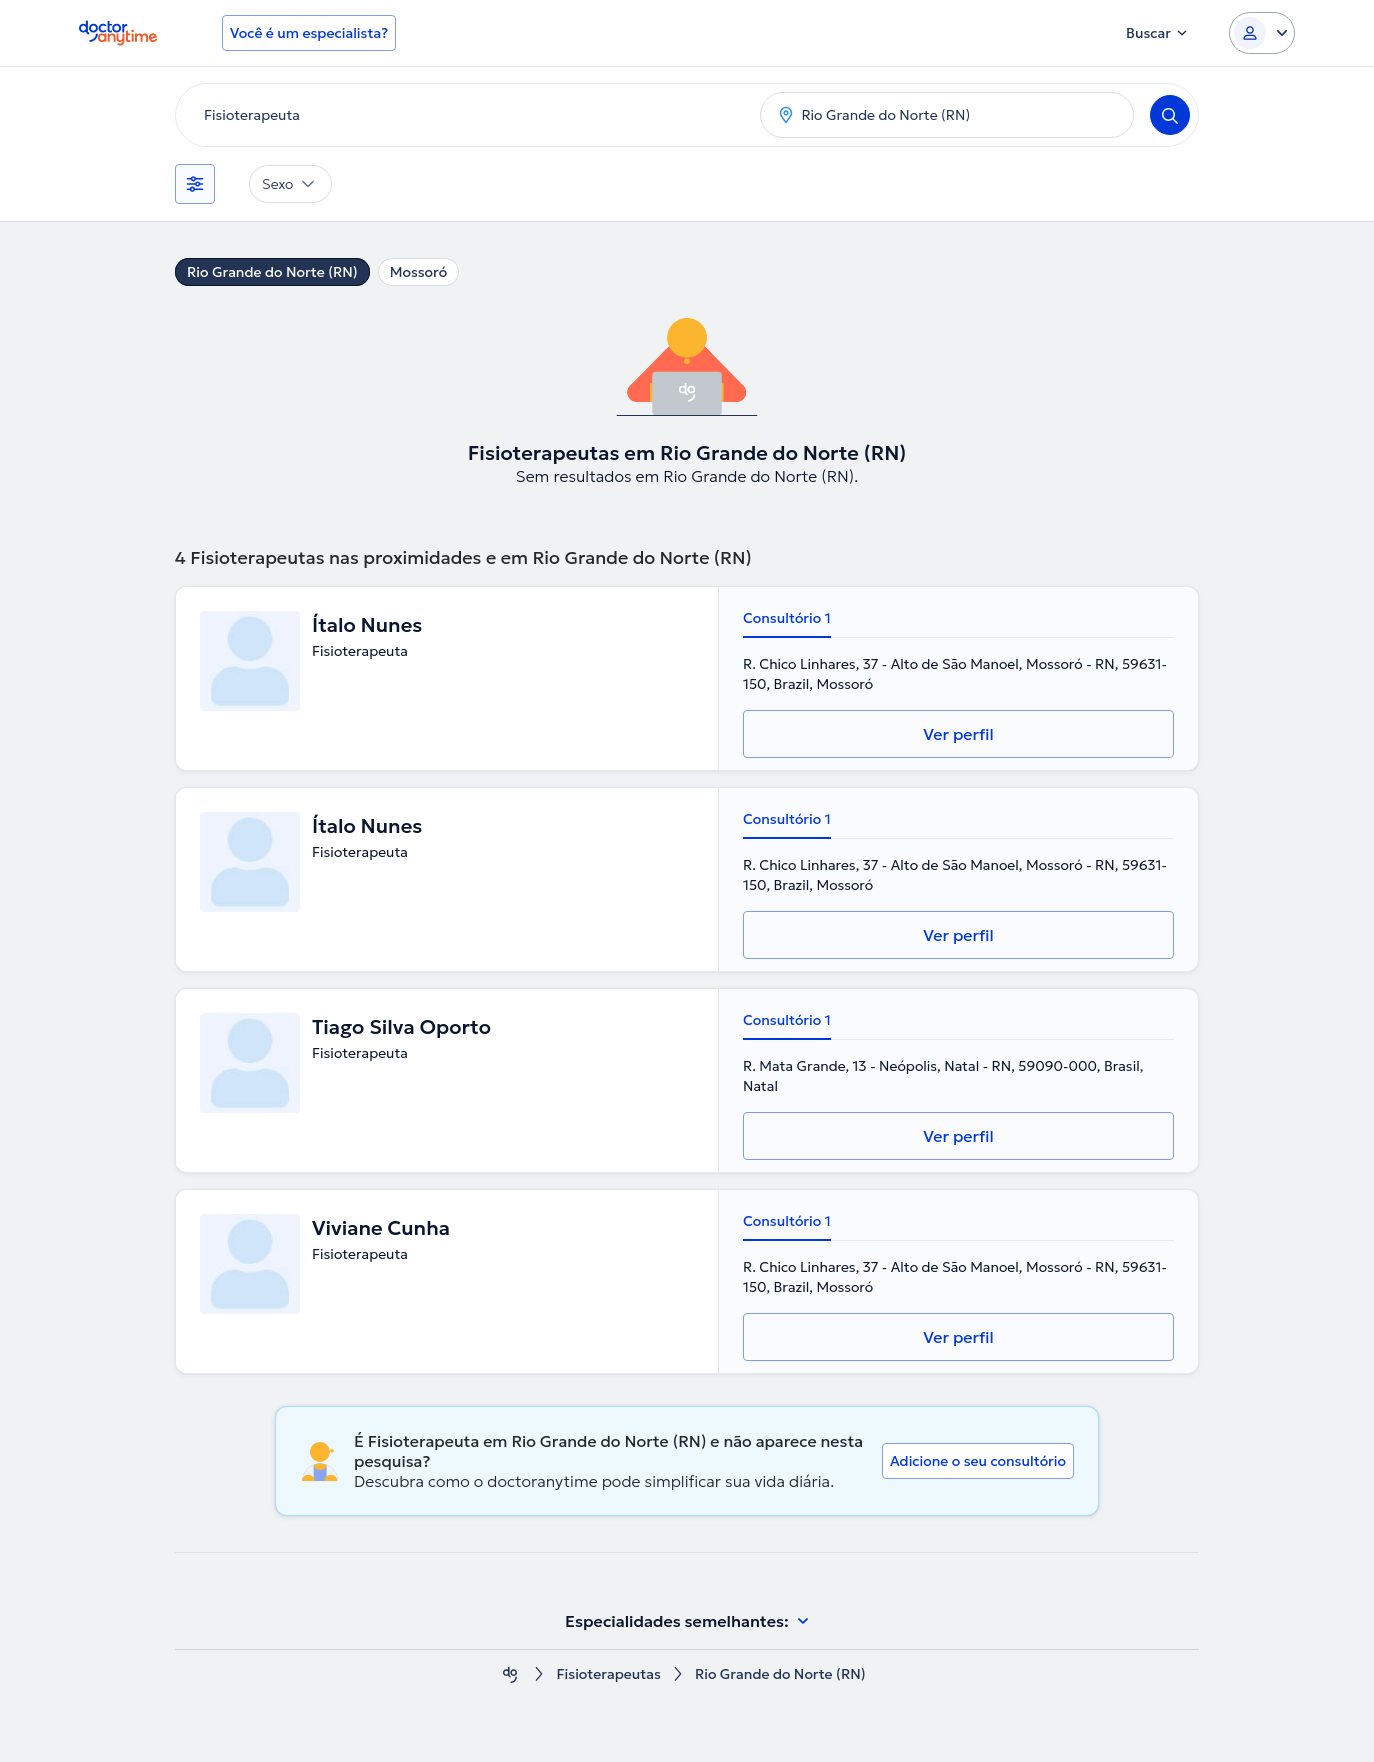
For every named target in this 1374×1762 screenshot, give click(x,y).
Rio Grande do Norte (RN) (272, 272)
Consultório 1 (787, 618)
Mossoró (418, 272)
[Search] (1170, 115)
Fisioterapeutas (608, 1674)
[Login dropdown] (1262, 33)
